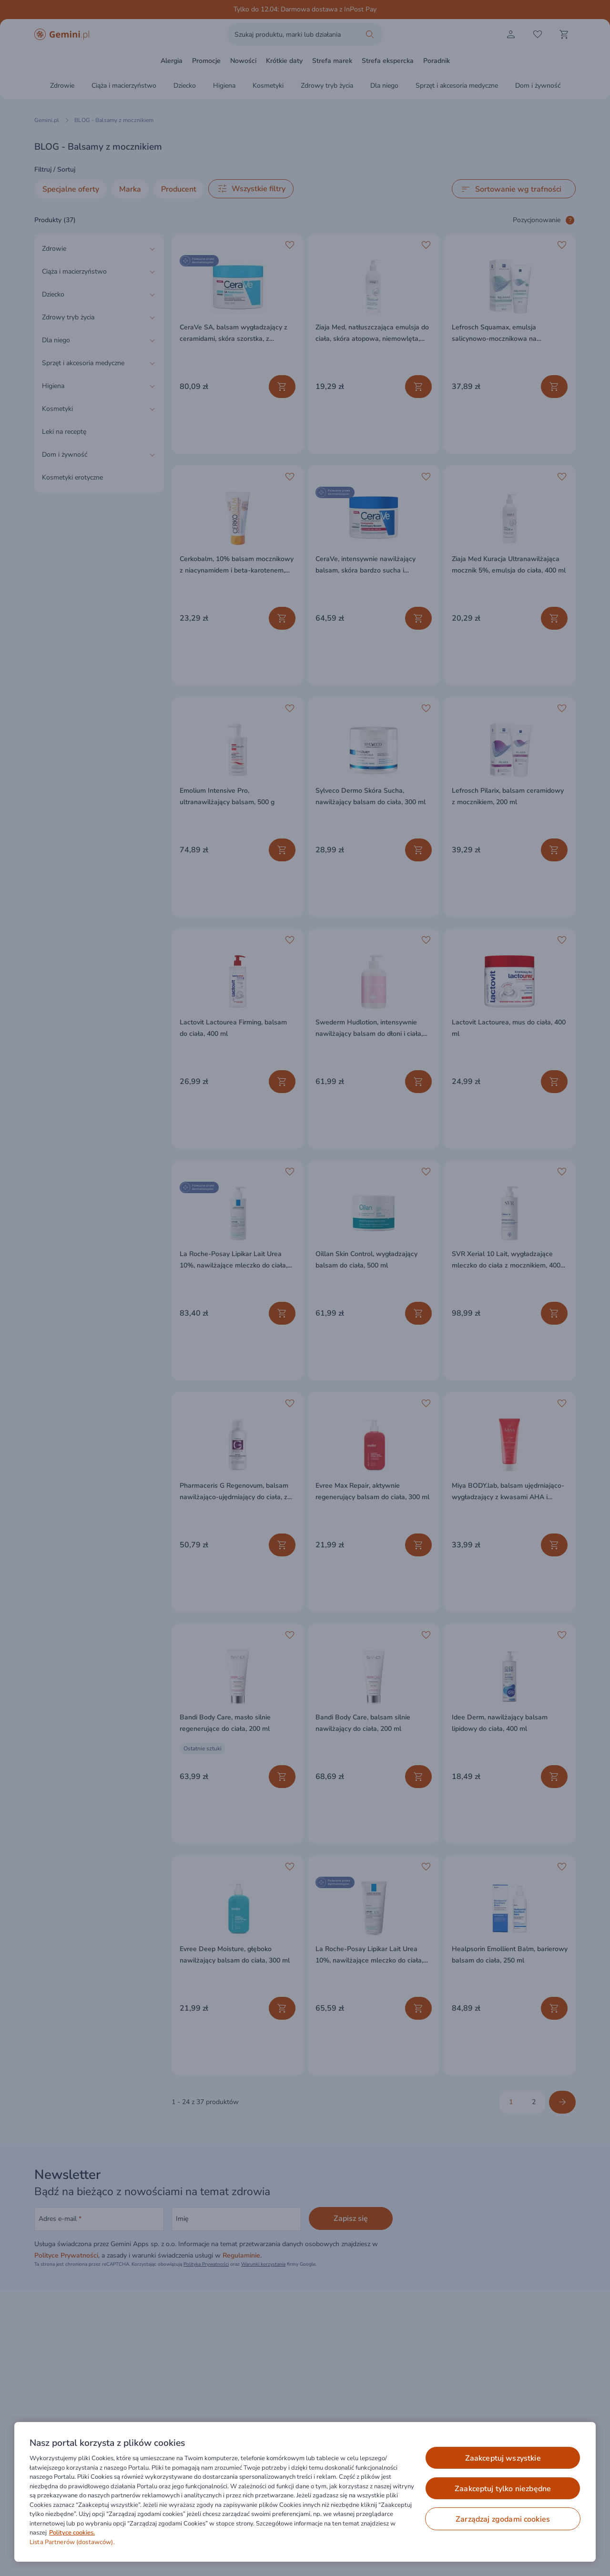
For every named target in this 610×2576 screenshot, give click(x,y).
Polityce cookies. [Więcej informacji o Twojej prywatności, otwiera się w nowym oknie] (72, 2532)
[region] (305, 2492)
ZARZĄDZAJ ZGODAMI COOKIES (503, 2519)
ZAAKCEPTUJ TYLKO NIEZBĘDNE (503, 2489)
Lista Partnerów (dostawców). (72, 2542)
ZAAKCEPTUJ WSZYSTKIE (503, 2458)
